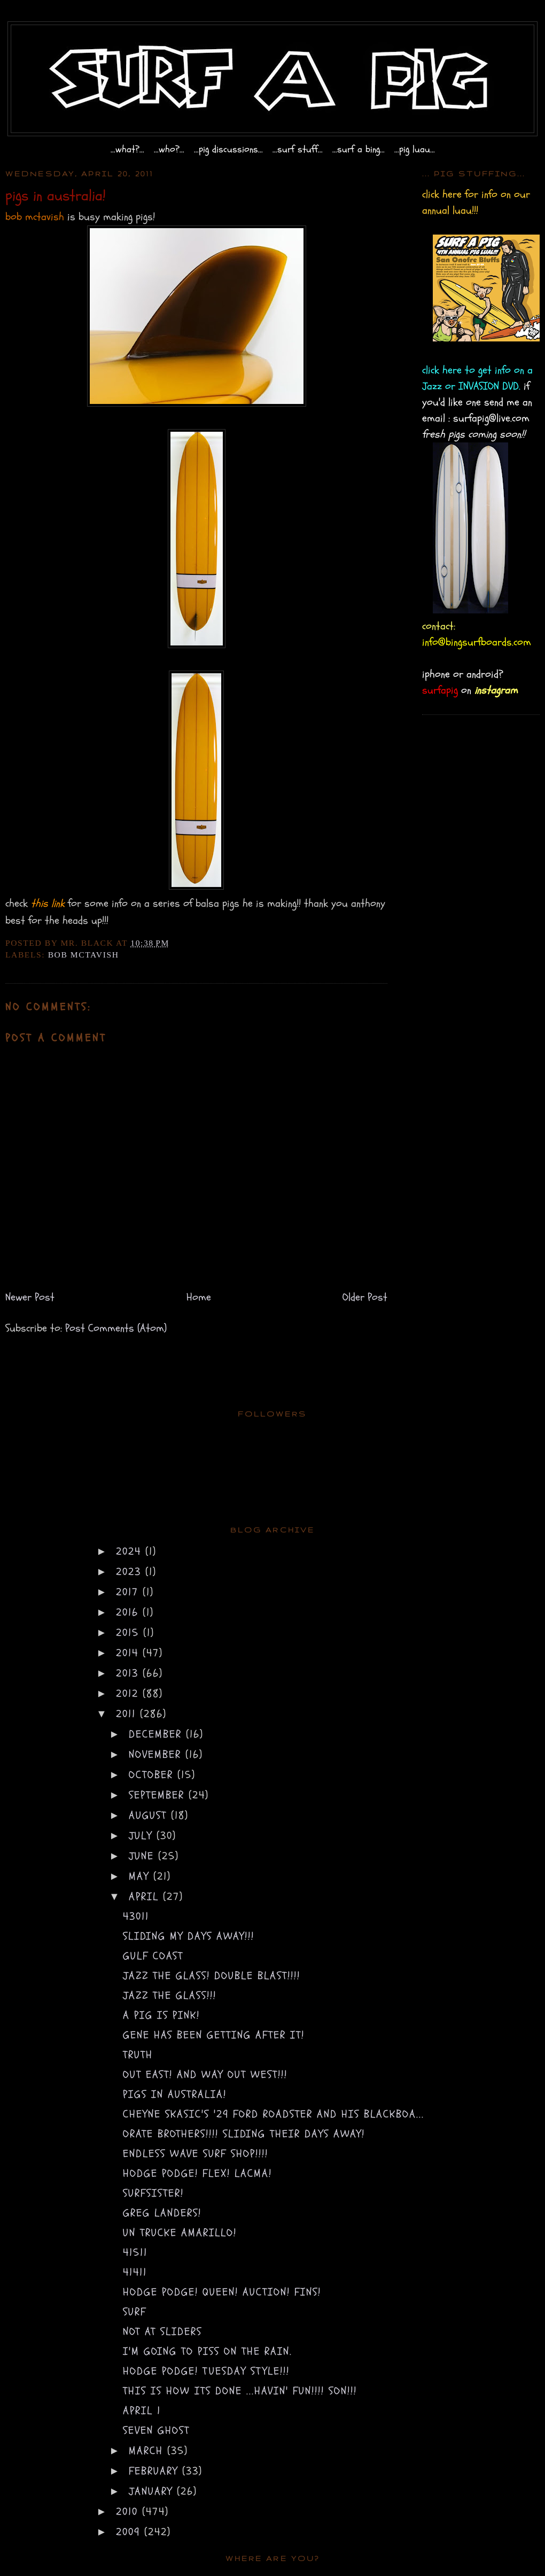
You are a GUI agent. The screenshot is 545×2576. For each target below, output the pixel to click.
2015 (129, 1632)
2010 (129, 2511)
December (157, 1734)
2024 (130, 1551)
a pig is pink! (161, 2015)
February (155, 2471)
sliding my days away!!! (188, 1936)
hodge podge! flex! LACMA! (197, 2173)
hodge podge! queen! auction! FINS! (222, 2292)
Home (198, 1297)
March (148, 2450)
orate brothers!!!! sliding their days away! (244, 2134)
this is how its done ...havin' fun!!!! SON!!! (240, 2391)
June (143, 1856)
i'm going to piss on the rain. (207, 2351)
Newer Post (29, 1297)
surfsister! (153, 2193)
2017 (129, 1592)
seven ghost (156, 2430)
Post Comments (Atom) (116, 1328)
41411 (135, 2272)
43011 (136, 1916)
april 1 (142, 2410)
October (153, 1775)
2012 (129, 1693)
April (146, 1896)
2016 (129, 1612)
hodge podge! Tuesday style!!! (206, 2371)
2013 (129, 1673)
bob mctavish (83, 954)
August (150, 1815)
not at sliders (162, 2331)
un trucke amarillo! (180, 2232)
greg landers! (162, 2213)
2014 (129, 1653)
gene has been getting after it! (214, 2035)
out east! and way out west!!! (205, 2074)
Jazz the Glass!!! (169, 1995)
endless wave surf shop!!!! (195, 2153)
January (153, 2491)
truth (138, 2055)
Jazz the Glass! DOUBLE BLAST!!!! (211, 1975)
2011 (128, 1714)
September (159, 1795)
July (143, 1835)
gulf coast (153, 1956)
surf (134, 2312)
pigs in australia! (175, 2094)
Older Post (364, 1297)
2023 (130, 1572)
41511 (135, 2252)
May (141, 1876)
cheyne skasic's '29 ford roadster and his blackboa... (273, 2114)
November (157, 1754)
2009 (130, 2532)
